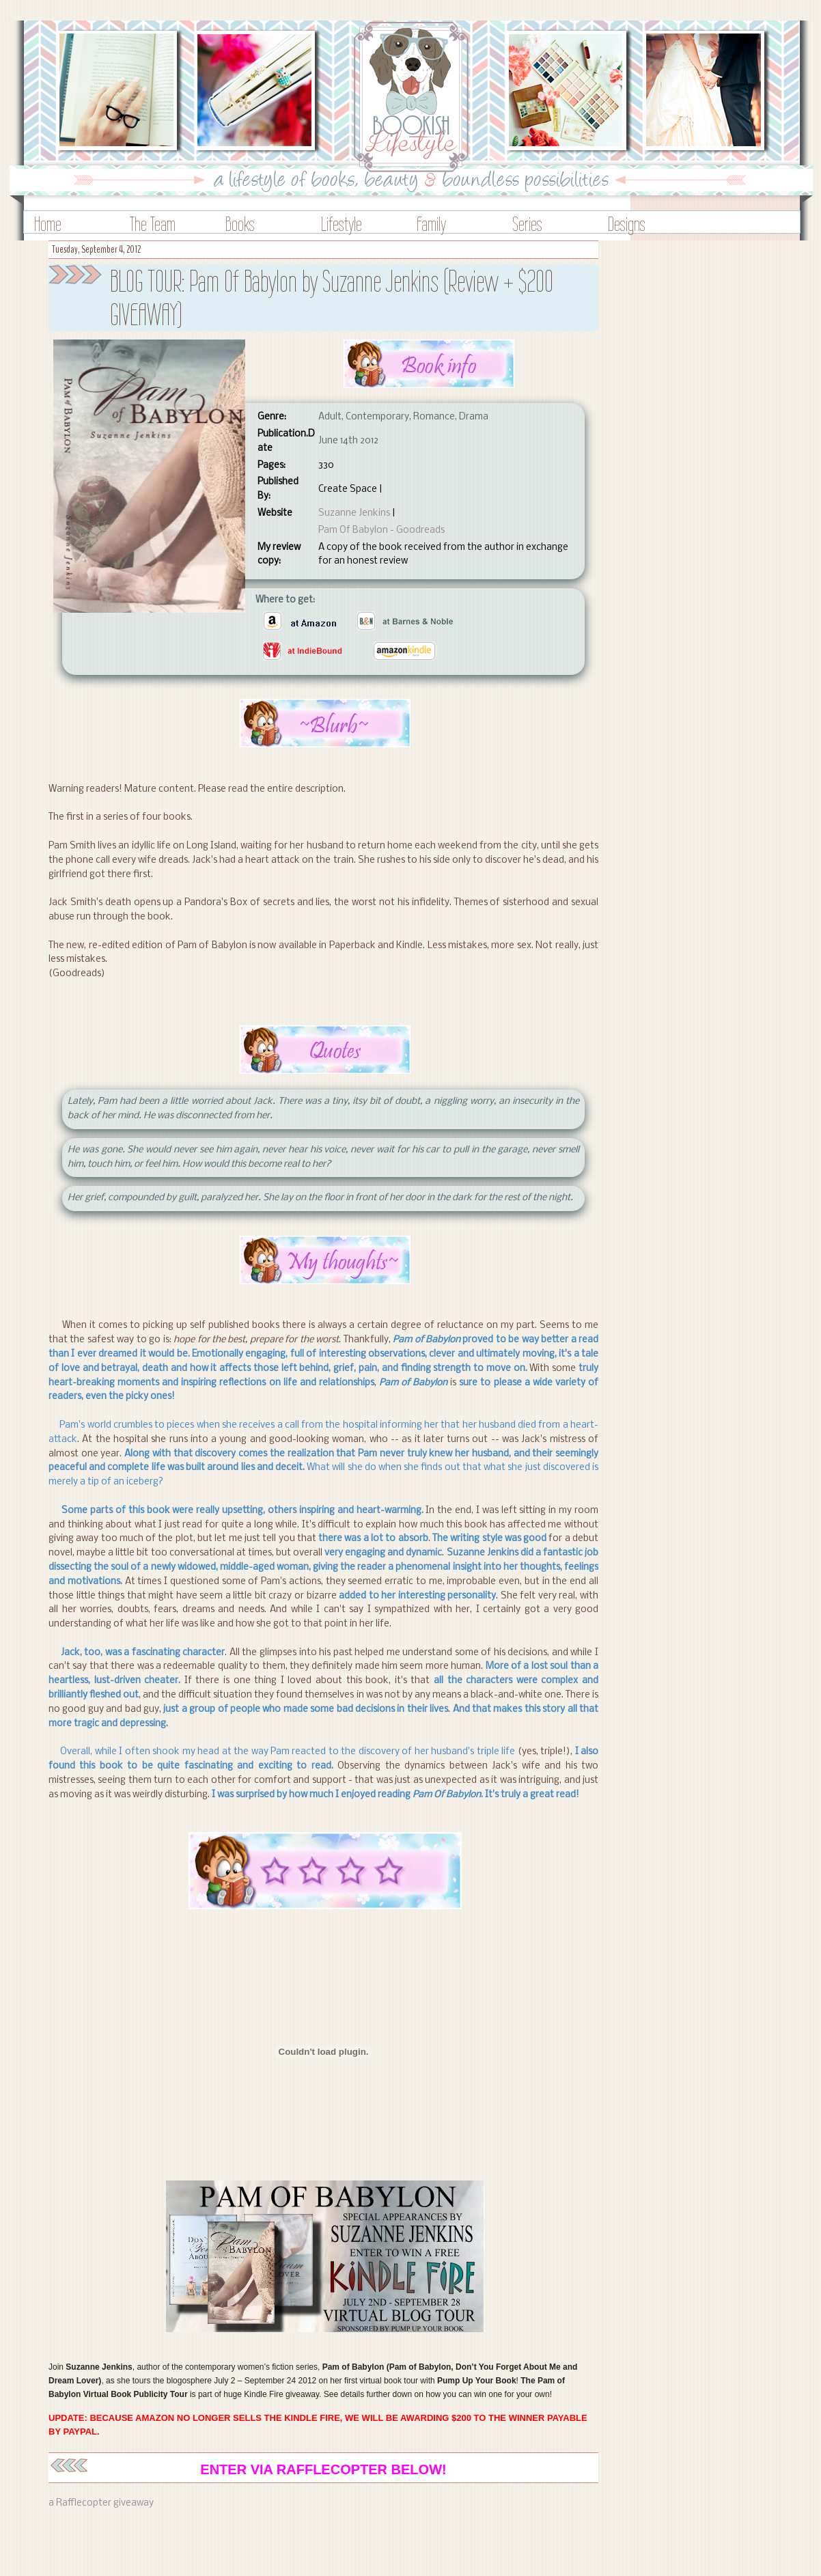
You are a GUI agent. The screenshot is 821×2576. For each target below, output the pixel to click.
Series (527, 223)
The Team (153, 223)
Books (240, 223)
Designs (626, 223)
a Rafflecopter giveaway (101, 2503)
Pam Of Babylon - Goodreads (381, 530)
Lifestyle (341, 223)
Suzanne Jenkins (354, 513)
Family (431, 223)
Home (47, 223)
